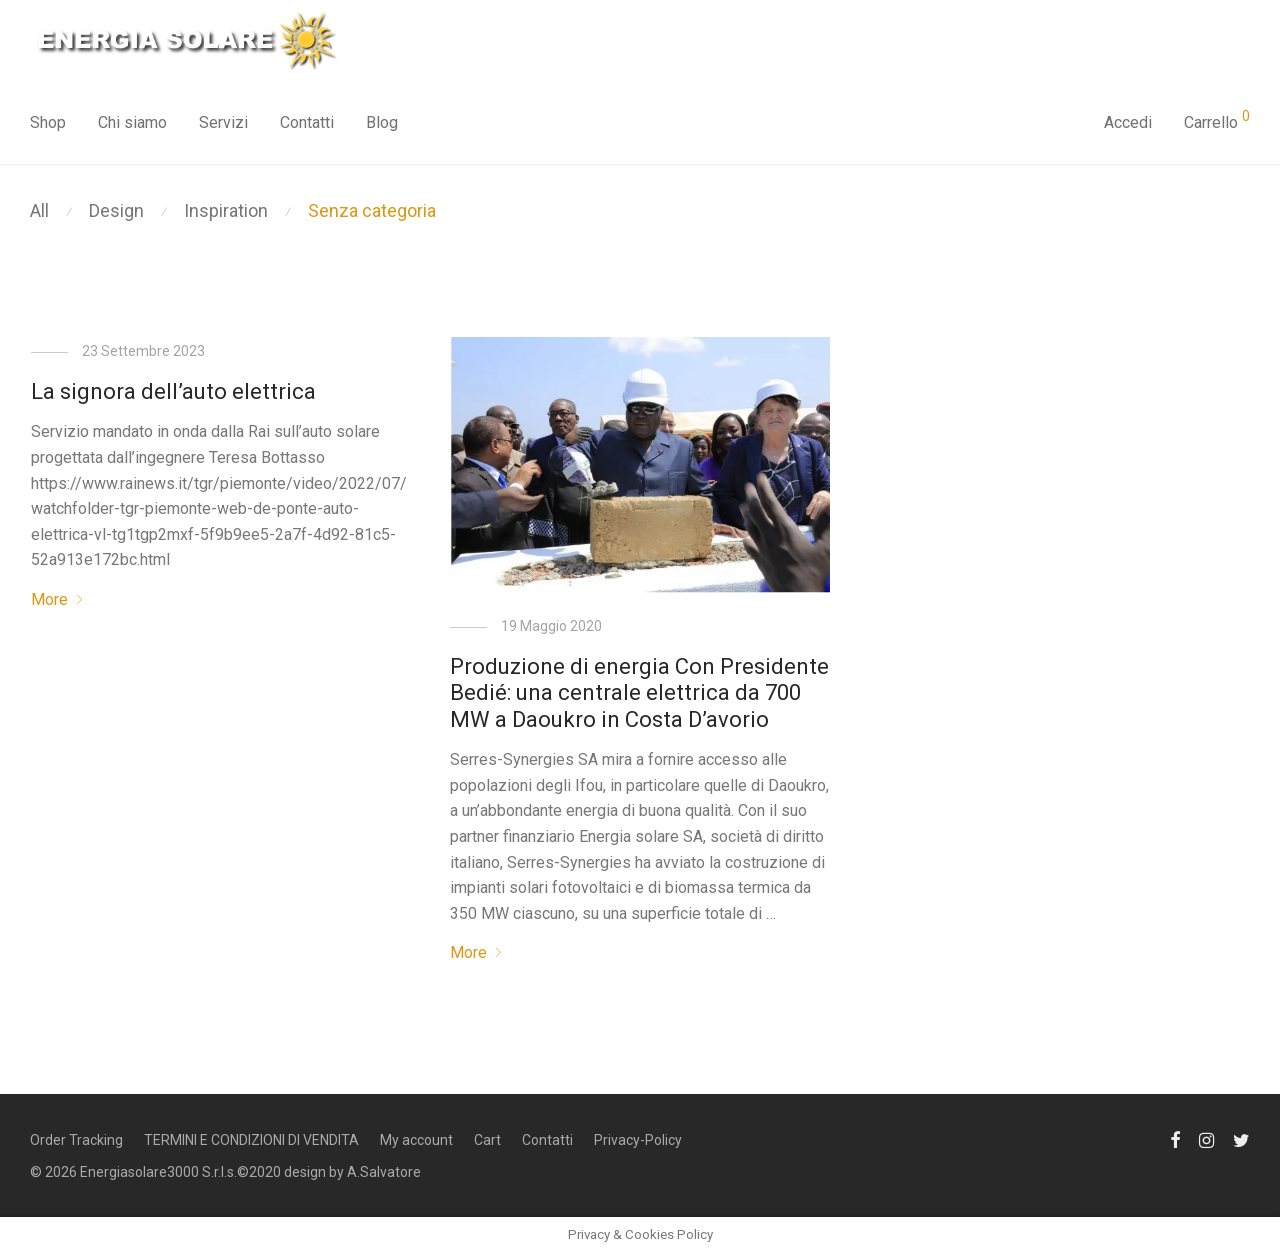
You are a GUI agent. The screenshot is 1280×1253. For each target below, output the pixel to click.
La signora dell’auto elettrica (173, 391)
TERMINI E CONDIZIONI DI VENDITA (251, 1140)
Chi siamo (132, 122)
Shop (48, 122)
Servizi (223, 122)
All (39, 210)
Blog (382, 122)
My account (416, 1140)
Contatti (307, 122)
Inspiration (226, 210)
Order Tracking (76, 1140)
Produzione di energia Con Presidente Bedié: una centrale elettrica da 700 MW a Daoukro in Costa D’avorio (639, 693)
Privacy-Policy (638, 1140)
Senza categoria (372, 210)
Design (116, 210)
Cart (487, 1140)
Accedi (1128, 122)
